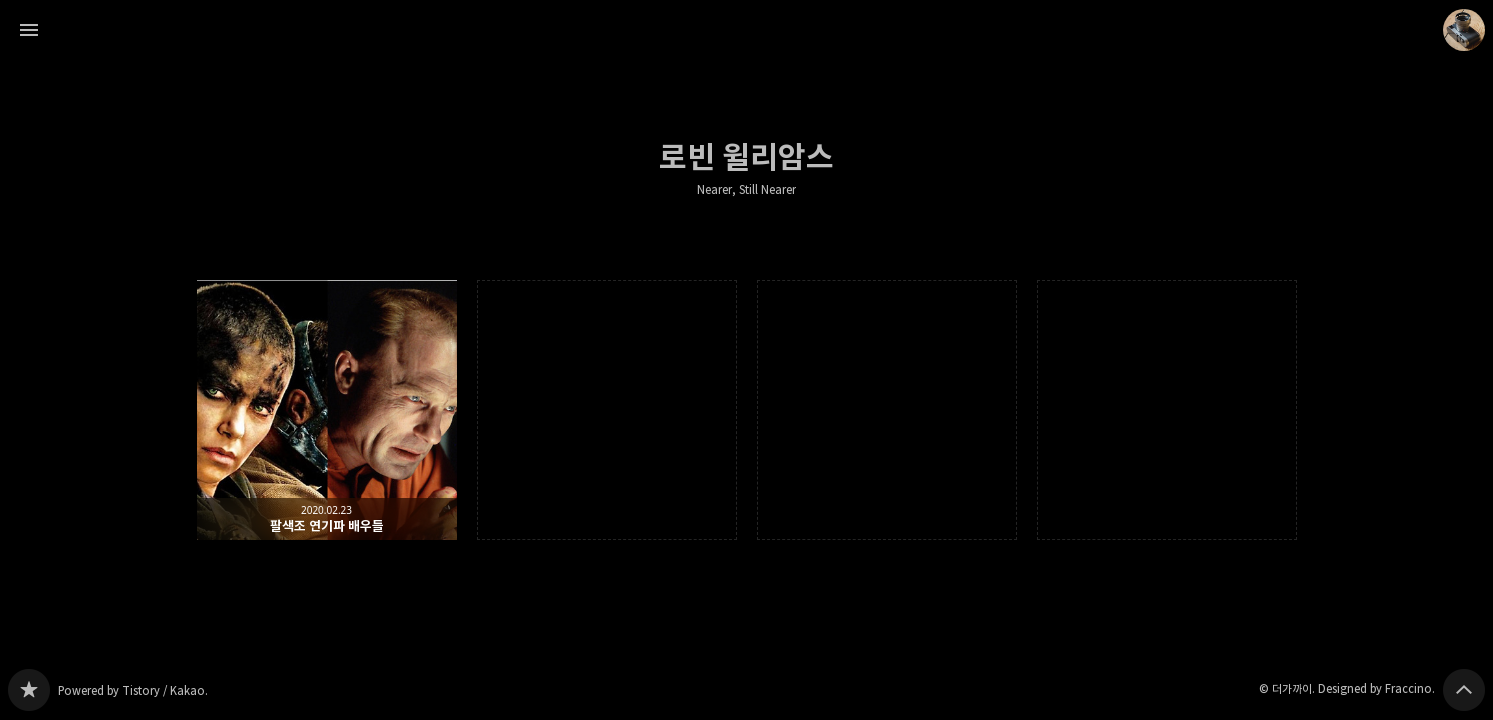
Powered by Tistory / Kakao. (133, 690)
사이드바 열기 (29, 30)
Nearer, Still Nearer (746, 190)
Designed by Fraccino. (1376, 688)
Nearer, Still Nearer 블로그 (29, 690)
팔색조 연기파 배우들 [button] (327, 410)
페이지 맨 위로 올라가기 (1464, 690)
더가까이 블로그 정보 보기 (1464, 30)
